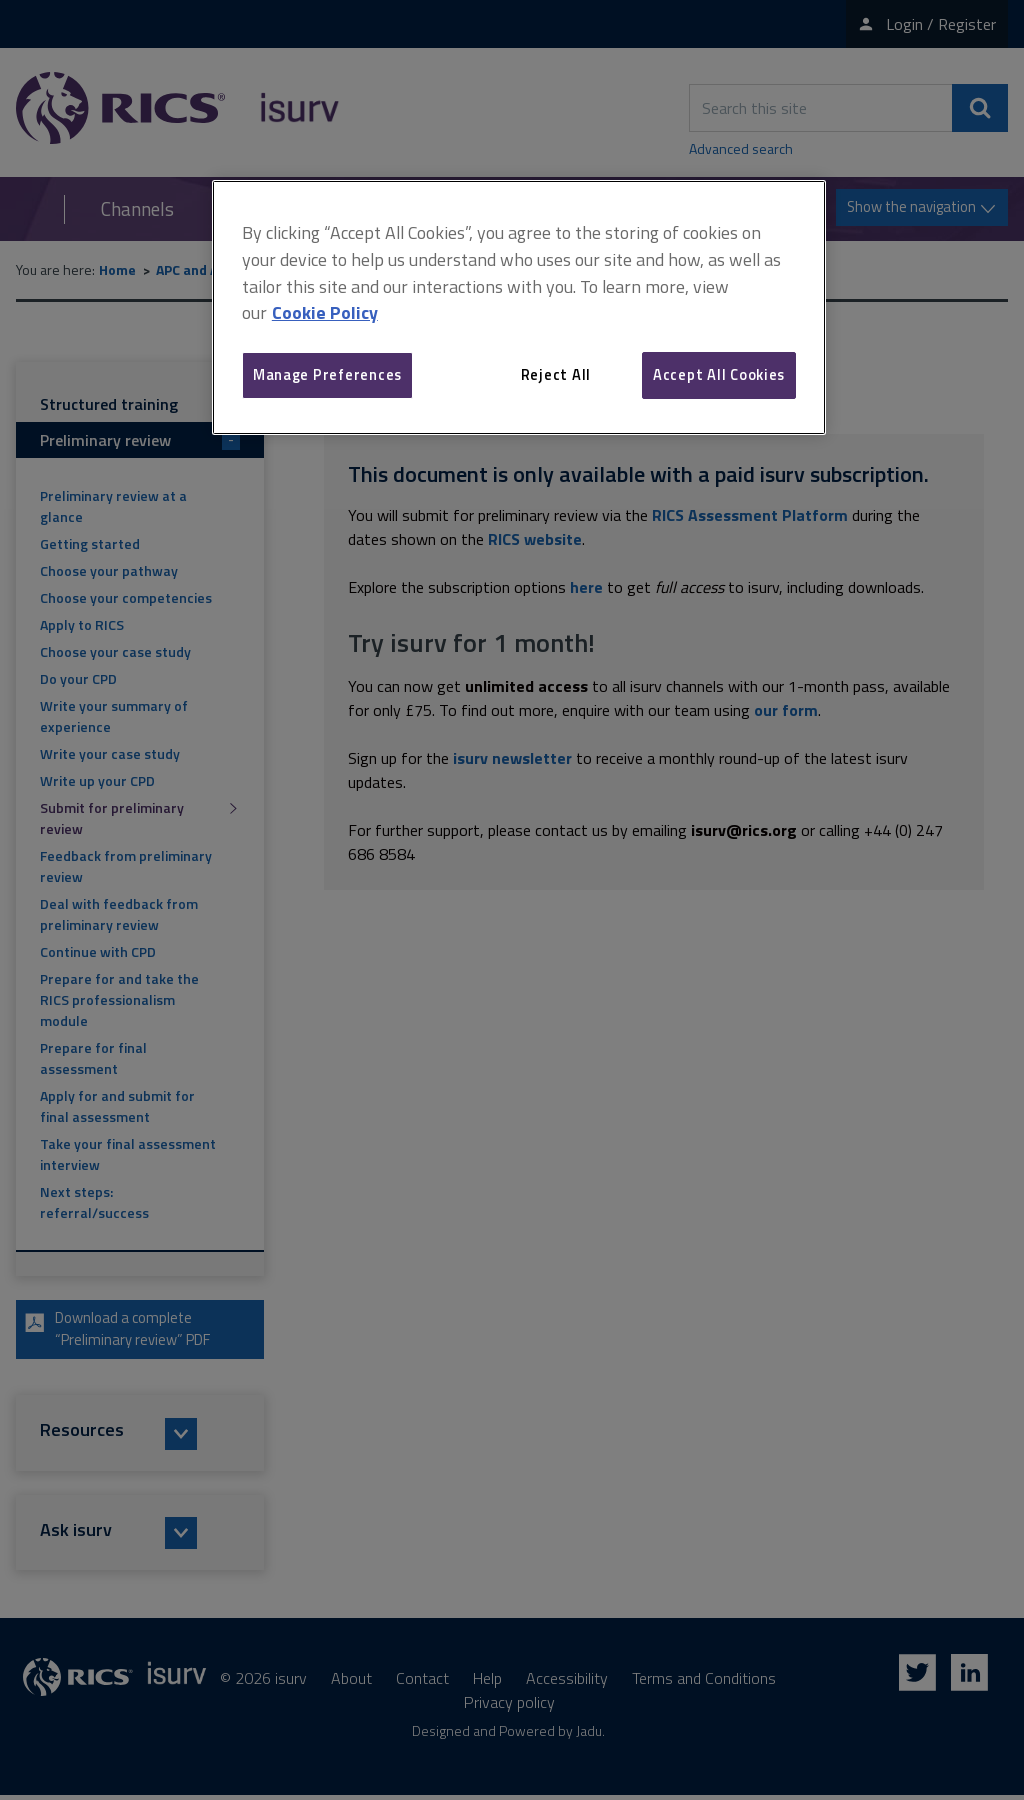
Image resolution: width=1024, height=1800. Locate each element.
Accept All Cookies (719, 374)
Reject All (556, 374)
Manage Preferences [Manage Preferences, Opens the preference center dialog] (327, 374)
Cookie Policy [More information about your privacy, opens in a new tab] (325, 312)
